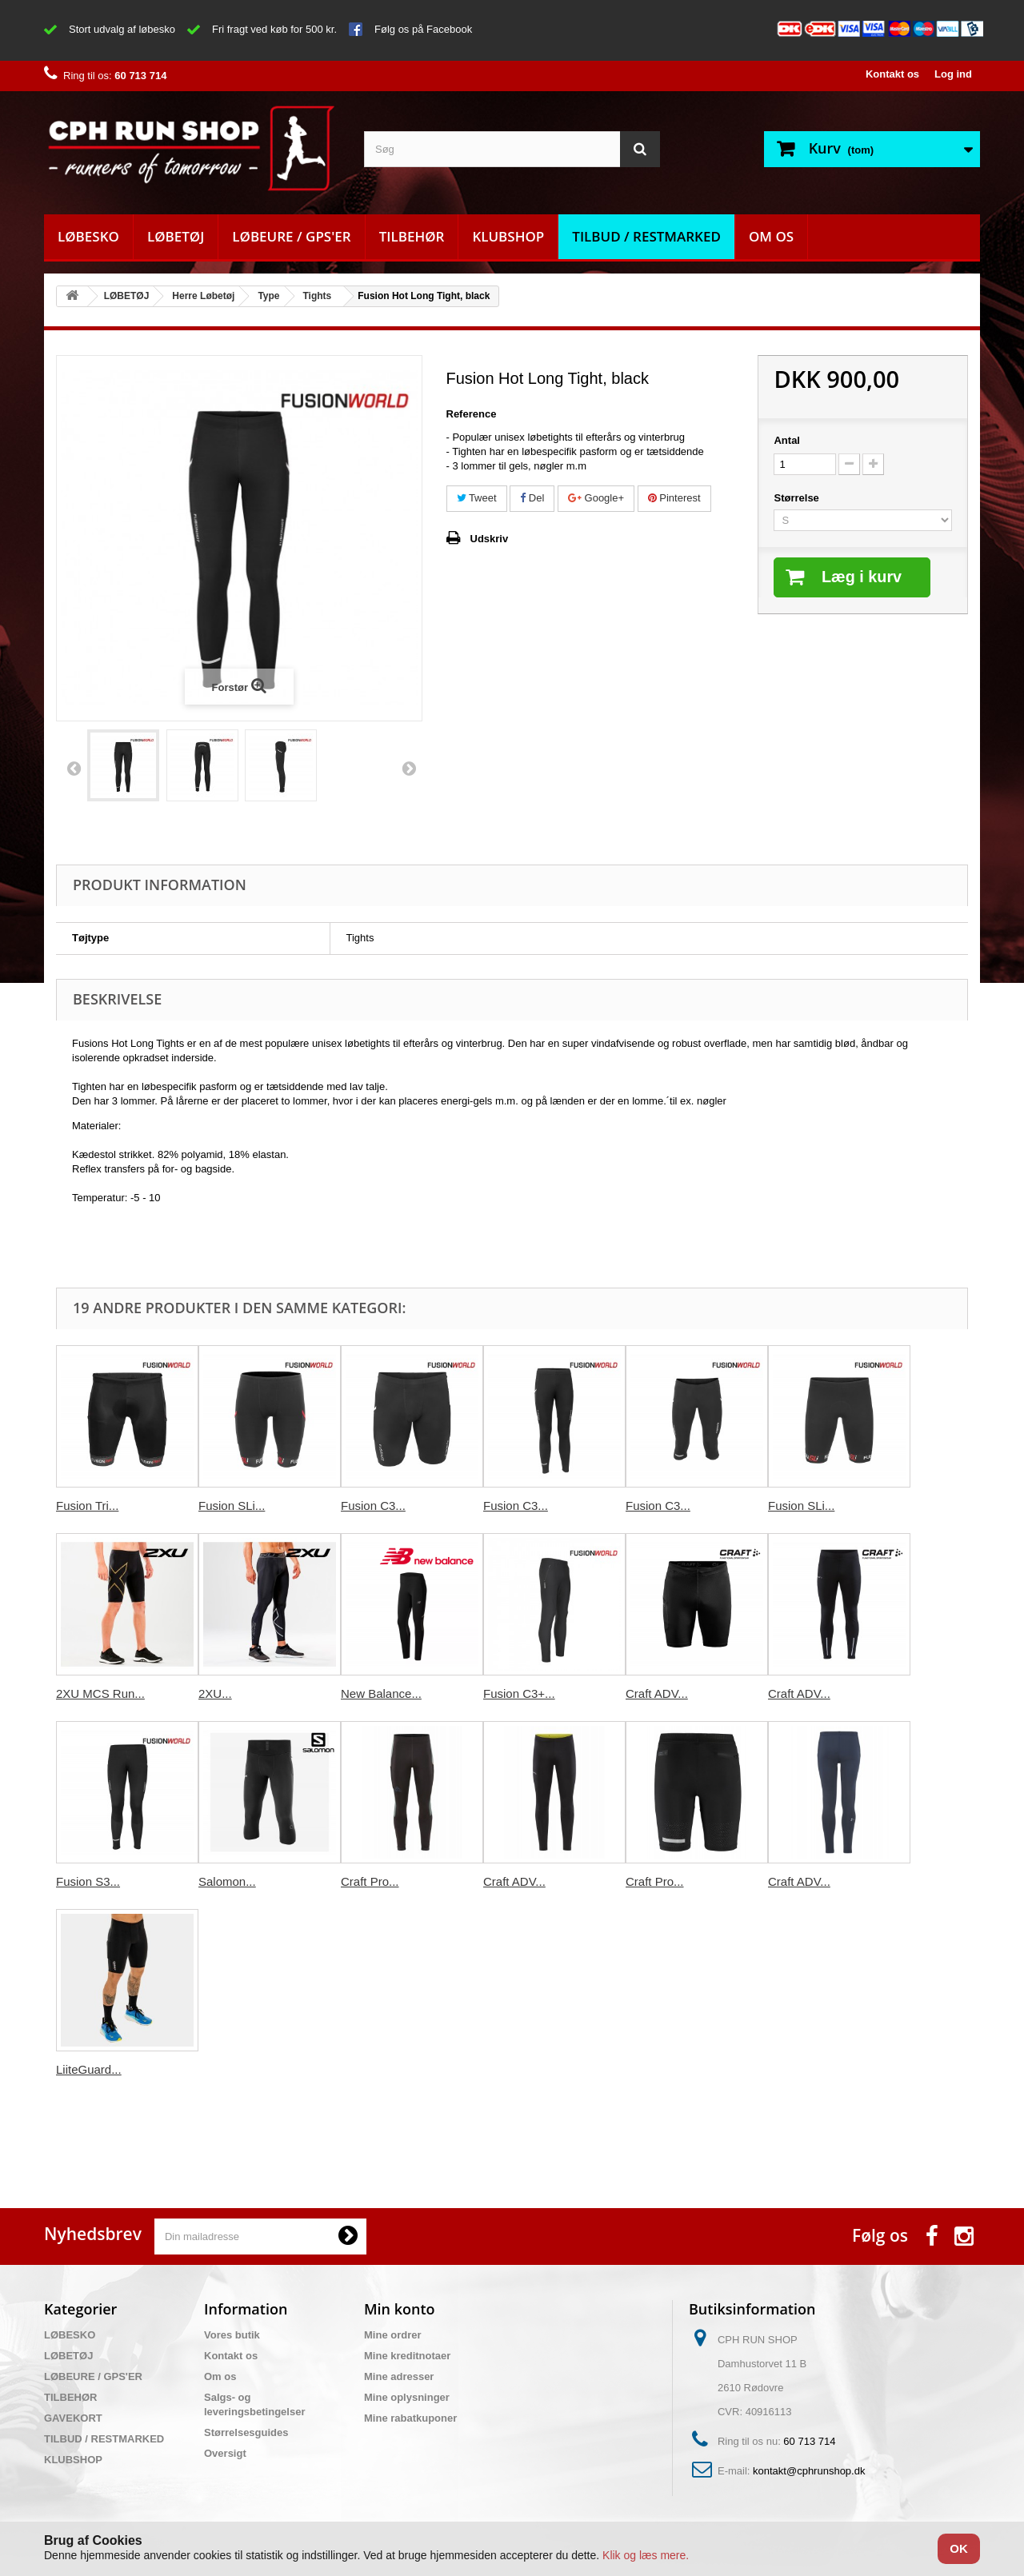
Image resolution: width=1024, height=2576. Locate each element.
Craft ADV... (657, 1693)
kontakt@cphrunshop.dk (809, 2471)
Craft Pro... (370, 1881)
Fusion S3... (88, 1881)
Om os (771, 236)
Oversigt (225, 2453)
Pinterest (674, 498)
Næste (409, 768)
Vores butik (232, 2335)
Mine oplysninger (407, 2397)
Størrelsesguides (246, 2432)
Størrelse (798, 498)
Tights (317, 296)
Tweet (477, 498)
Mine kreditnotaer (407, 2356)
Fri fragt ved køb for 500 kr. (274, 29)
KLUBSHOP (508, 236)
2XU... (215, 1693)
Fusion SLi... (231, 1505)
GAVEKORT (73, 2418)
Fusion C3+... (519, 1693)
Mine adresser (399, 2376)
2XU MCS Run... (100, 1693)
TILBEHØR (412, 236)
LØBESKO (88, 236)
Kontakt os (892, 74)
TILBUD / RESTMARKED (646, 236)
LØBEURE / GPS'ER (291, 236)
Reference (471, 414)
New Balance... (381, 1693)
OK (959, 2548)
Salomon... (227, 1881)
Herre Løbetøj (203, 296)
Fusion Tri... (87, 1505)
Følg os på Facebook (423, 29)
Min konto (399, 2308)
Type (268, 296)
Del (532, 498)
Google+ (596, 498)
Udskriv (489, 539)
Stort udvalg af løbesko (122, 29)
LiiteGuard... (89, 2069)
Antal (787, 440)
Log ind (953, 74)
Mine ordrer (393, 2335)
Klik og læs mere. (645, 2555)
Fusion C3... (373, 1505)
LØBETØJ (175, 236)
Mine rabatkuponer (410, 2418)
